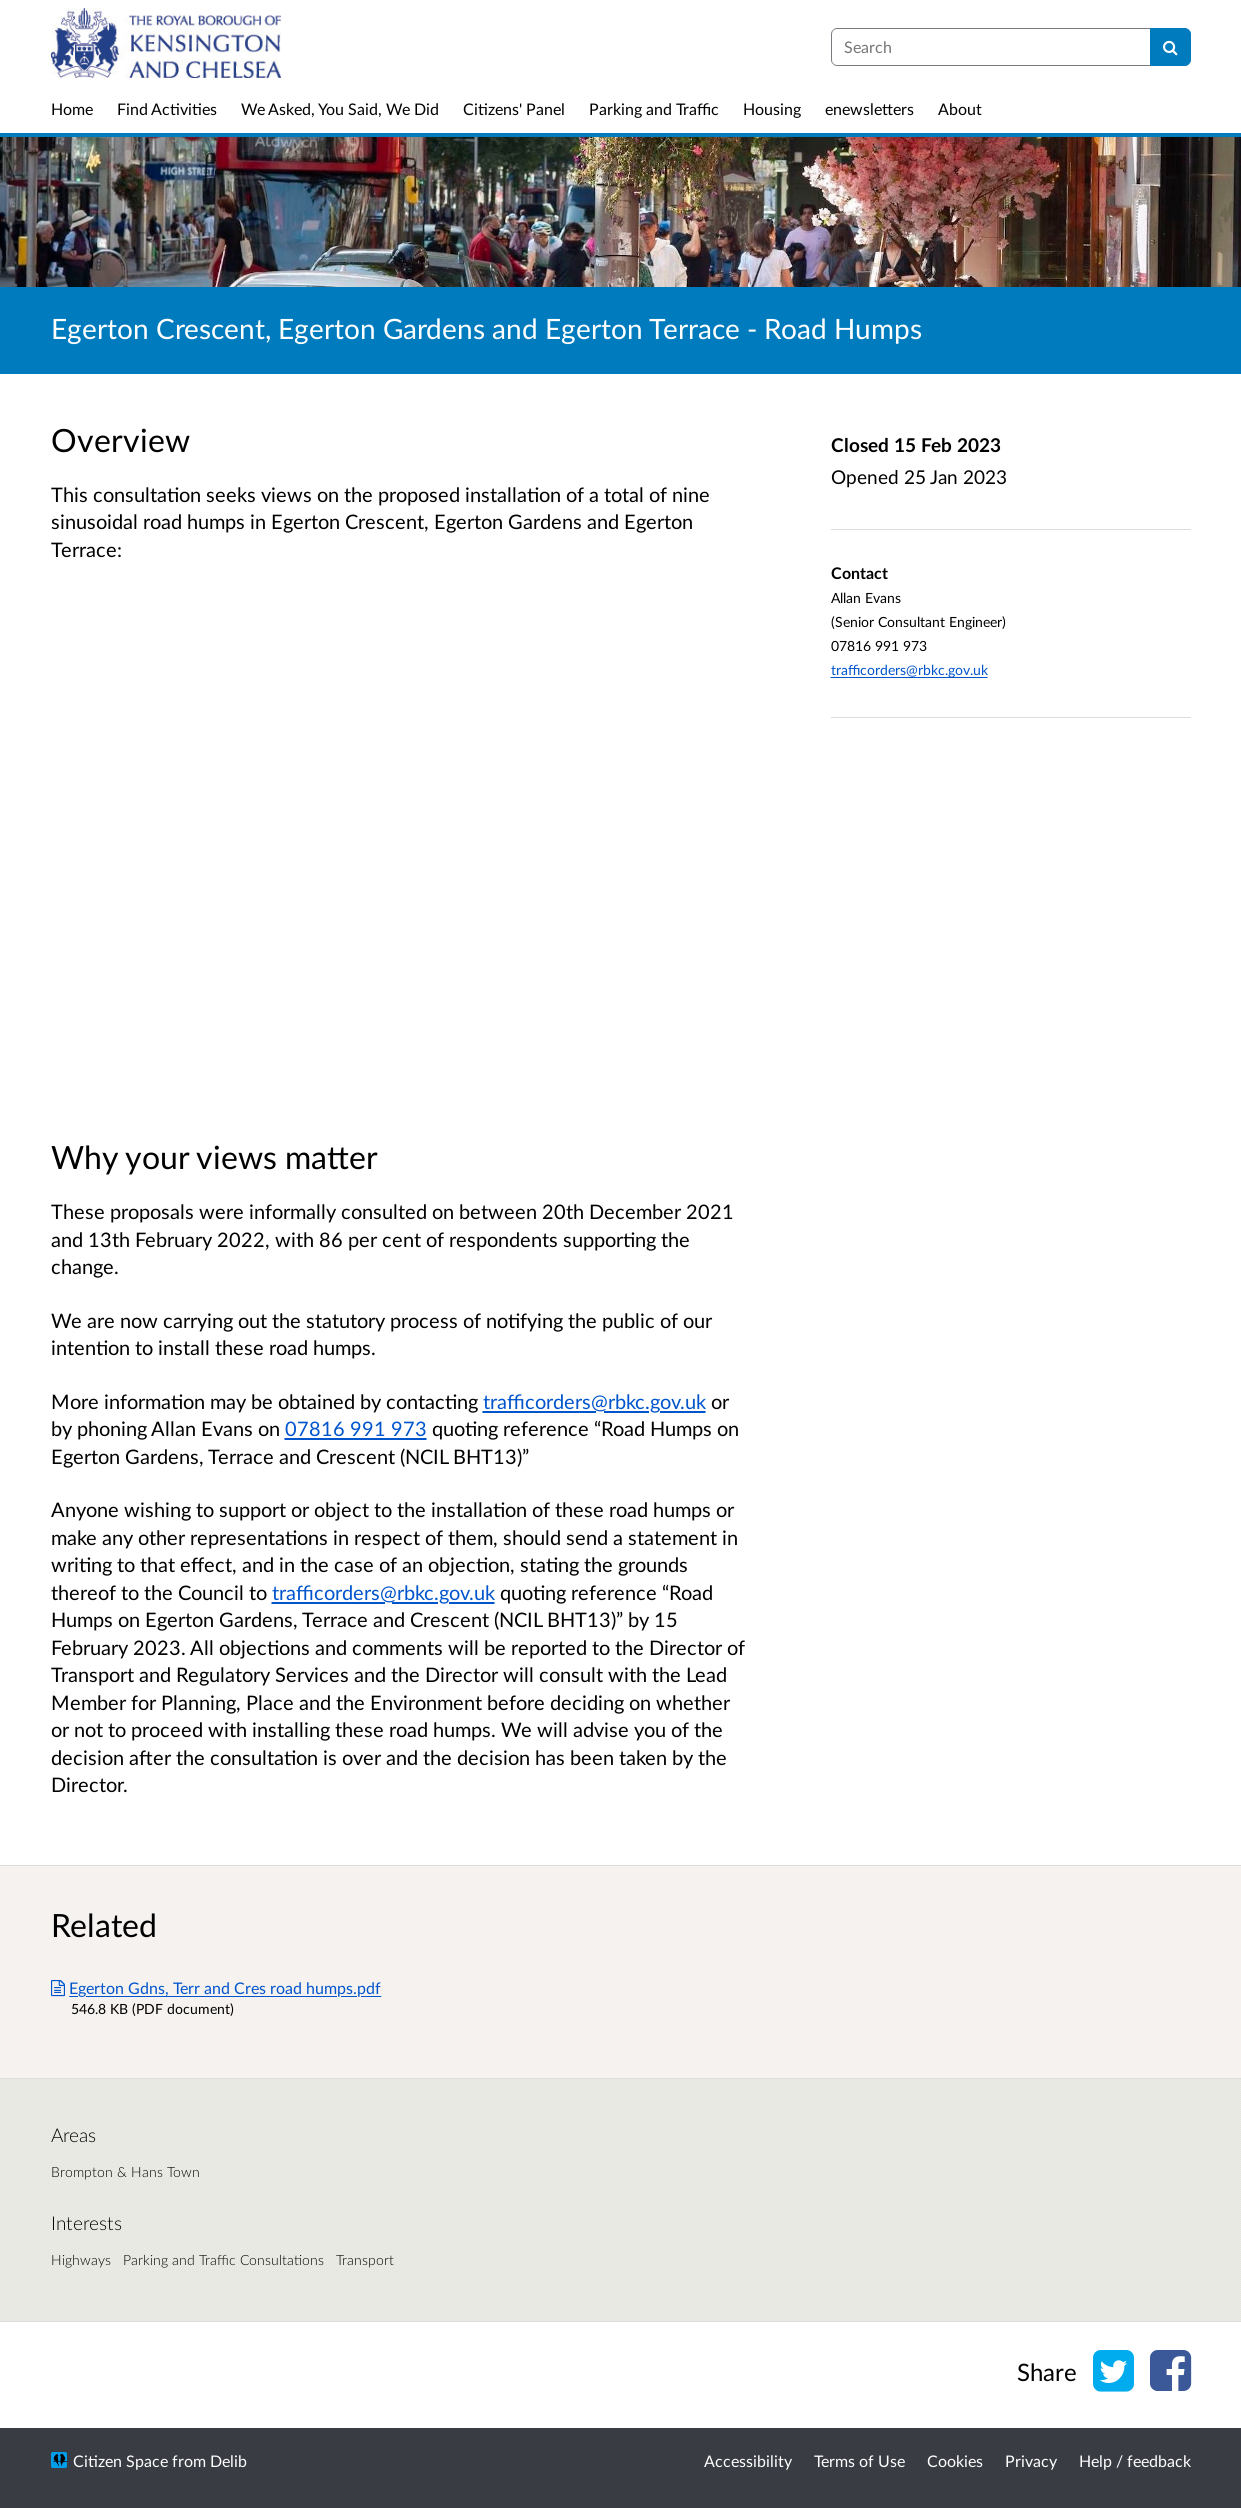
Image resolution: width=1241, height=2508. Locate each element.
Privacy (1031, 2460)
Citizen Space (120, 2460)
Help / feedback (1135, 2460)
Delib (228, 2460)
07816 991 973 (356, 1428)
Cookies (955, 2460)
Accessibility (748, 2460)
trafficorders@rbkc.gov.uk (594, 1401)
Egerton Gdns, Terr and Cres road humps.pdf (216, 1987)
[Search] (1170, 47)
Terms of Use (859, 2460)
